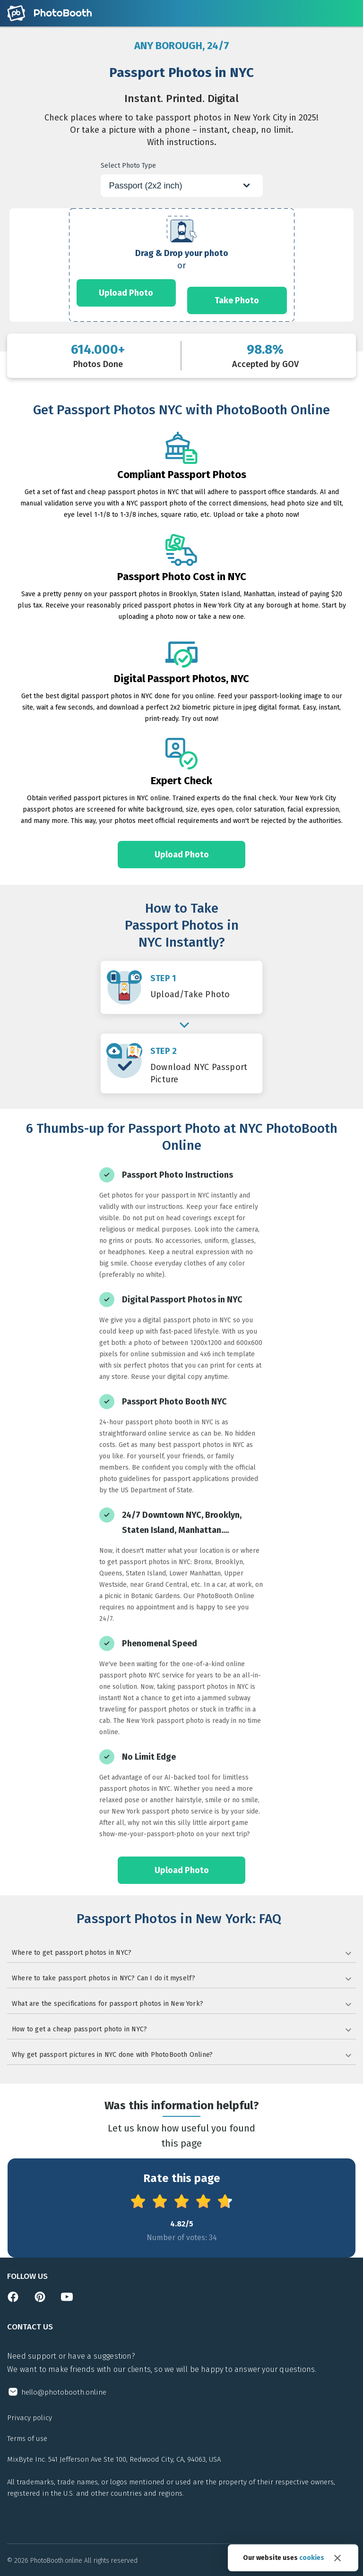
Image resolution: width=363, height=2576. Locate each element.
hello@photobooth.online (63, 2392)
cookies (311, 2558)
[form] (181, 265)
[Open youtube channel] (67, 2299)
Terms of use (27, 2438)
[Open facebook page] (13, 2299)
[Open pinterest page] (40, 2299)
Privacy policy (29, 2417)
